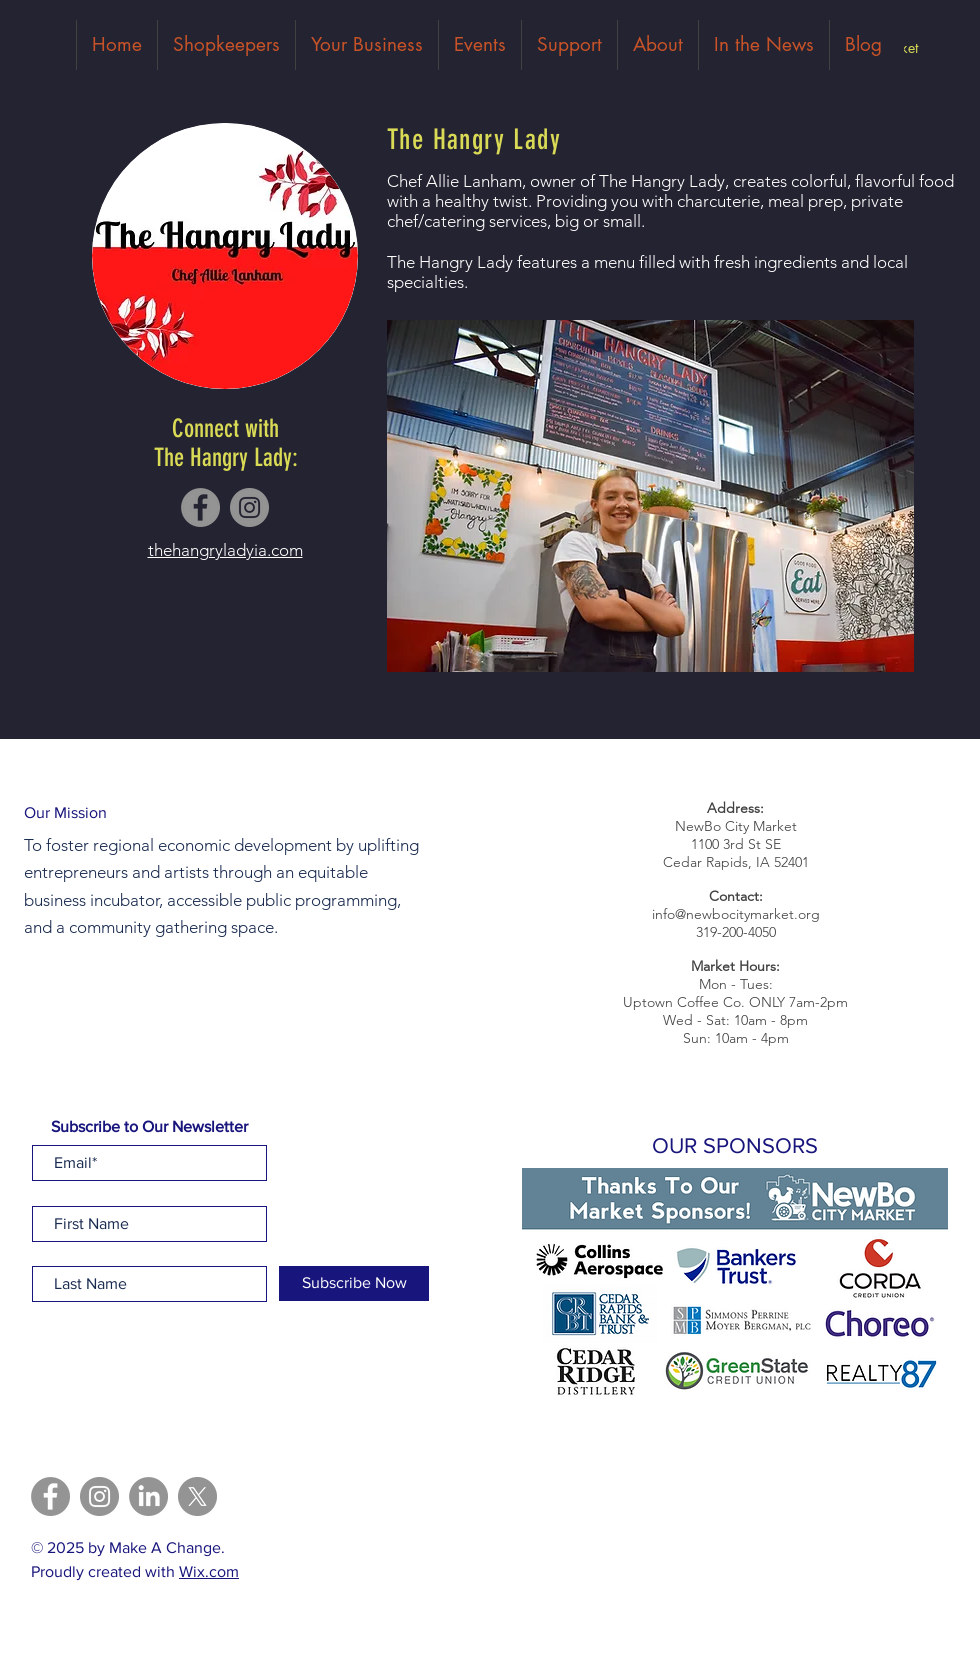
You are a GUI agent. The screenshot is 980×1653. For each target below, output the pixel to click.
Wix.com (209, 1571)
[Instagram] (249, 507)
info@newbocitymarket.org (736, 914)
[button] (735, 1288)
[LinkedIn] (148, 1496)
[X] (197, 1496)
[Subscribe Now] (354, 1283)
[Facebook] (200, 507)
